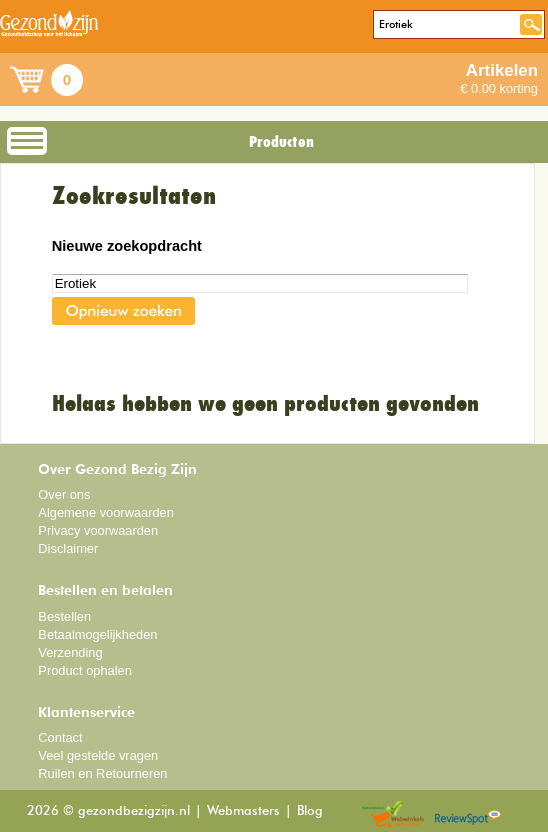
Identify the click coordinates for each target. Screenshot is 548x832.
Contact (60, 737)
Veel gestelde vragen (98, 755)
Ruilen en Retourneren (102, 773)
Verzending (70, 652)
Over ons (64, 494)
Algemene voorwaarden (106, 512)
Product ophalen (84, 670)
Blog (310, 811)
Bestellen (64, 616)
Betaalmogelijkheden (97, 634)
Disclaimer (68, 548)
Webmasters (243, 811)
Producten (281, 142)
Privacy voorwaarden (98, 530)
